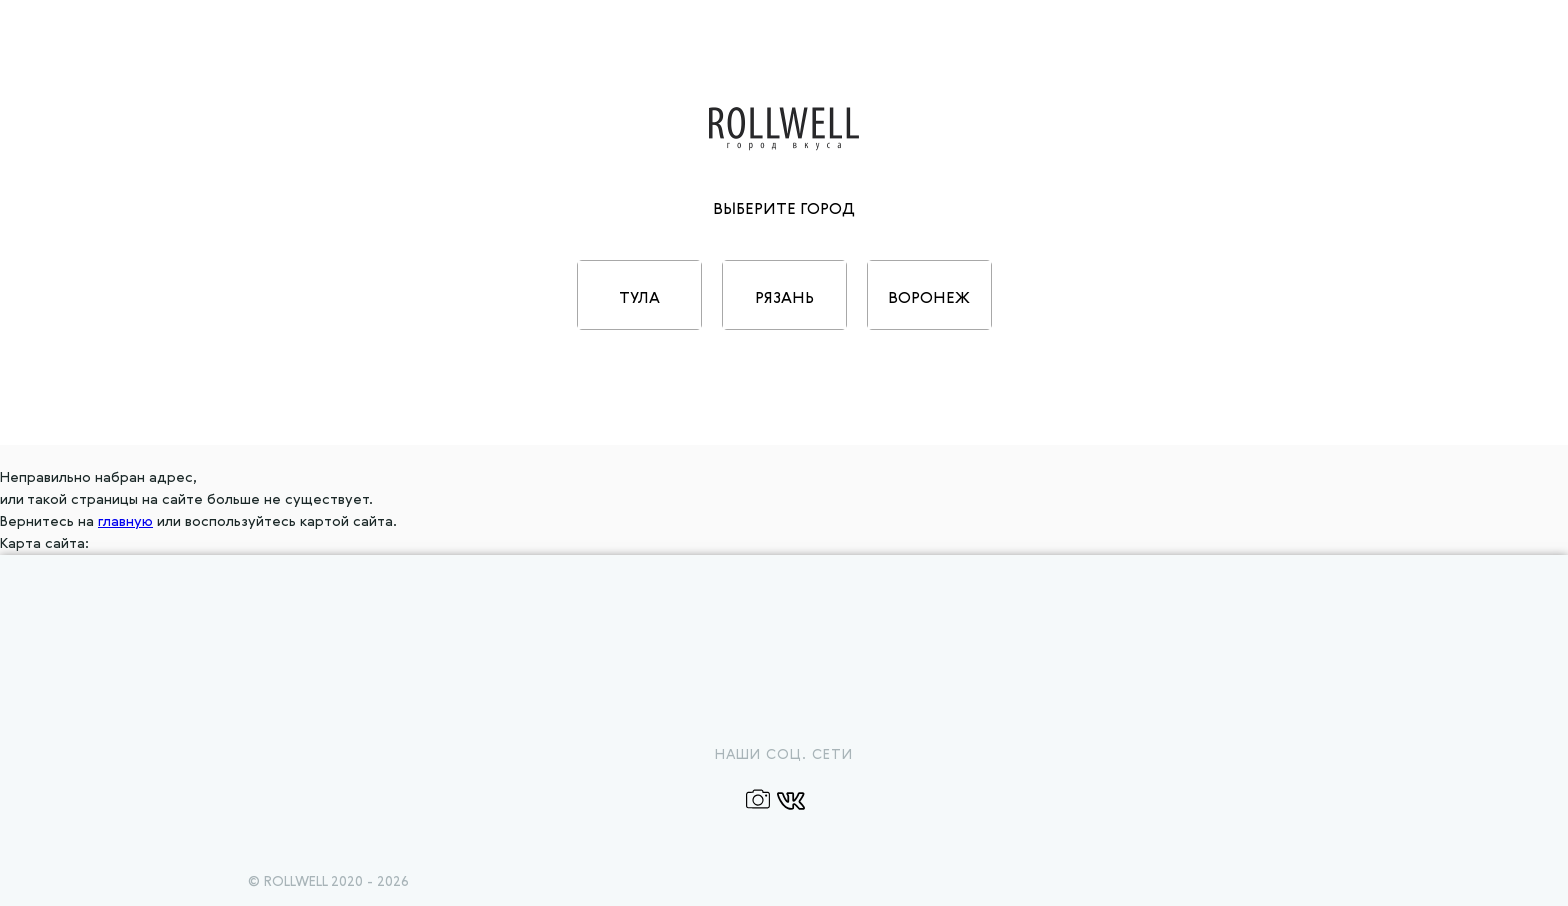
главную (125, 522)
